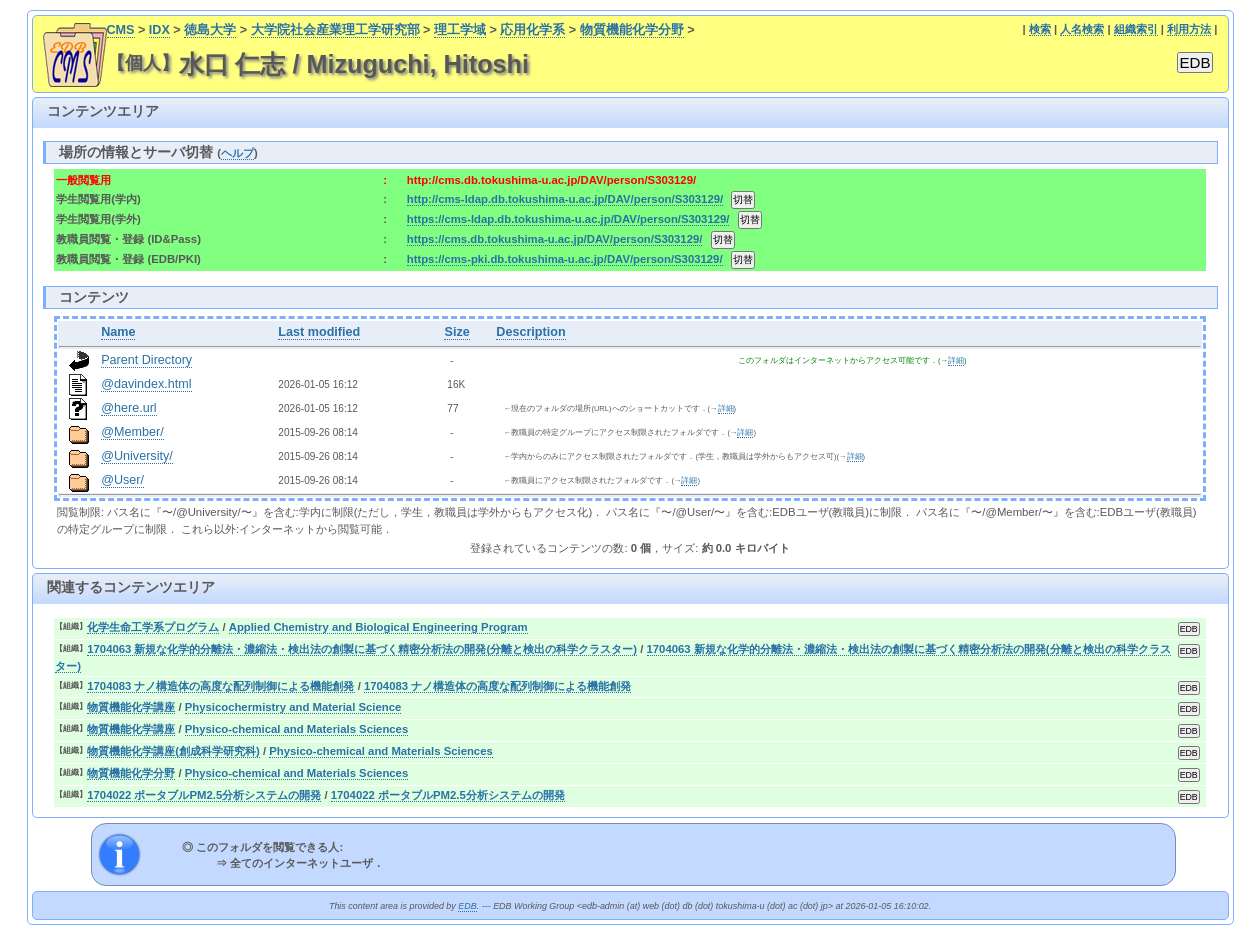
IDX (159, 30)
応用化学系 (532, 30)
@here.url (129, 408)
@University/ (137, 456)
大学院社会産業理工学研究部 (335, 30)
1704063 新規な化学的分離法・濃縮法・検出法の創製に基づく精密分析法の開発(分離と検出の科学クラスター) (362, 649)
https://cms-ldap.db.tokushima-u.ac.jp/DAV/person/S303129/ (568, 219)
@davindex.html (146, 384)
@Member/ (132, 432)
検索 (1040, 29)
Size (456, 332)
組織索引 (1136, 29)
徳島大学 (210, 30)
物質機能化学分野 (632, 30)
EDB (467, 906)
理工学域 (460, 30)
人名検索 (1082, 29)
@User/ (122, 480)
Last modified (319, 332)
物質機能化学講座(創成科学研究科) (173, 751)
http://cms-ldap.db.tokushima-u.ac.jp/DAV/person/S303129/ (565, 199)
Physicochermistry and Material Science (293, 707)
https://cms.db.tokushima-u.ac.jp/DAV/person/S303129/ (555, 239)
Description (530, 332)
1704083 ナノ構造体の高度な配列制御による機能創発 (220, 686)
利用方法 (1189, 29)
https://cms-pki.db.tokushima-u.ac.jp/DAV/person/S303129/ (565, 259)
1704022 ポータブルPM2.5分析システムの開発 (204, 795)
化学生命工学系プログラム (153, 627)
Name (118, 332)
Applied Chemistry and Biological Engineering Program (378, 627)
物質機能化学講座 (131, 707)
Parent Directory (146, 360)
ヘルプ (237, 153)
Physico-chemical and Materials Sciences (297, 729)
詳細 (956, 360)
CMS (121, 30)
